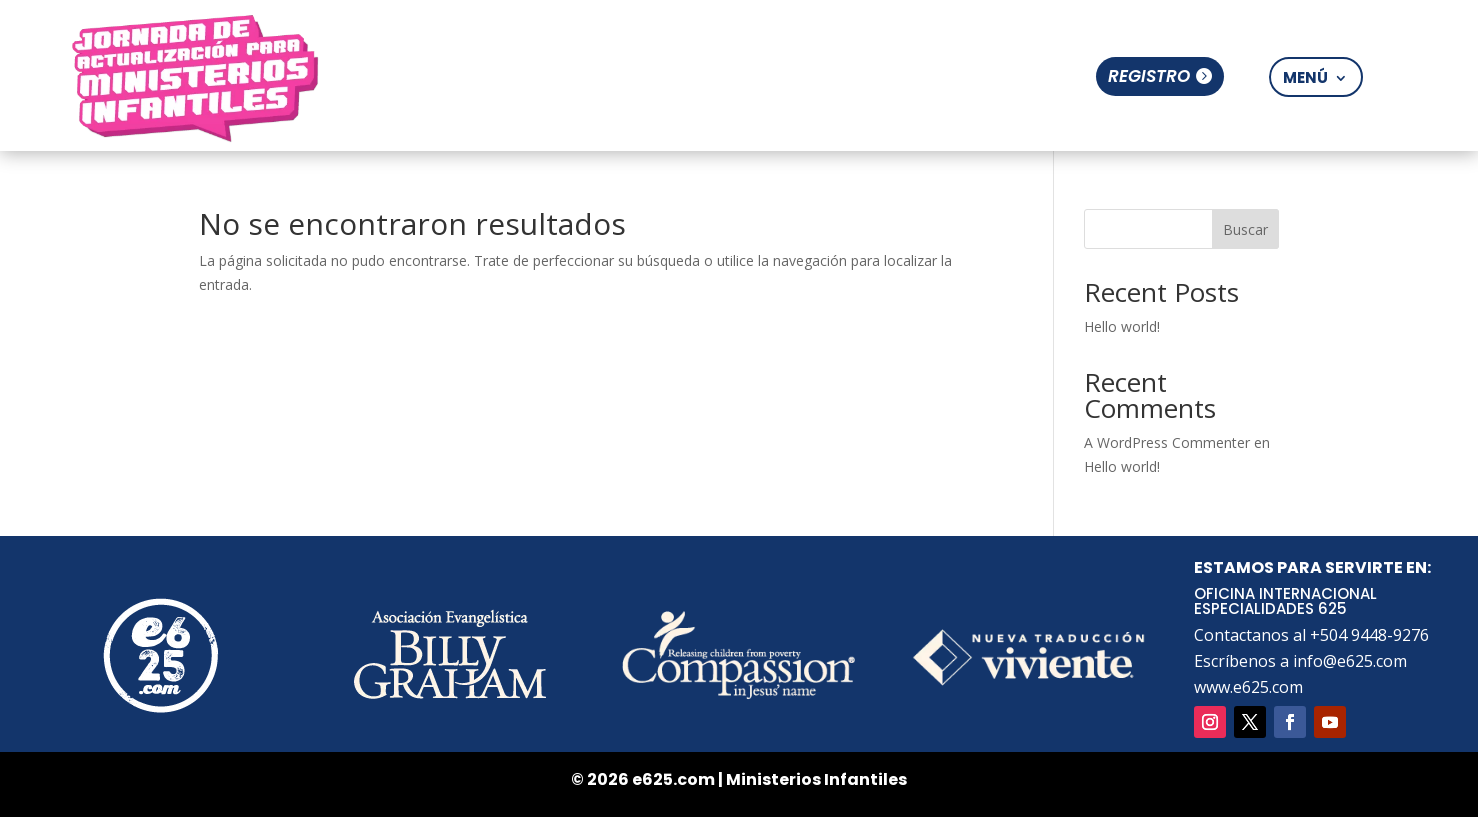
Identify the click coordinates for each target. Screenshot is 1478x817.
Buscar (1245, 229)
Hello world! (1122, 326)
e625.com (673, 779)
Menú (1305, 78)
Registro (1149, 76)
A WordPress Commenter (1167, 442)
